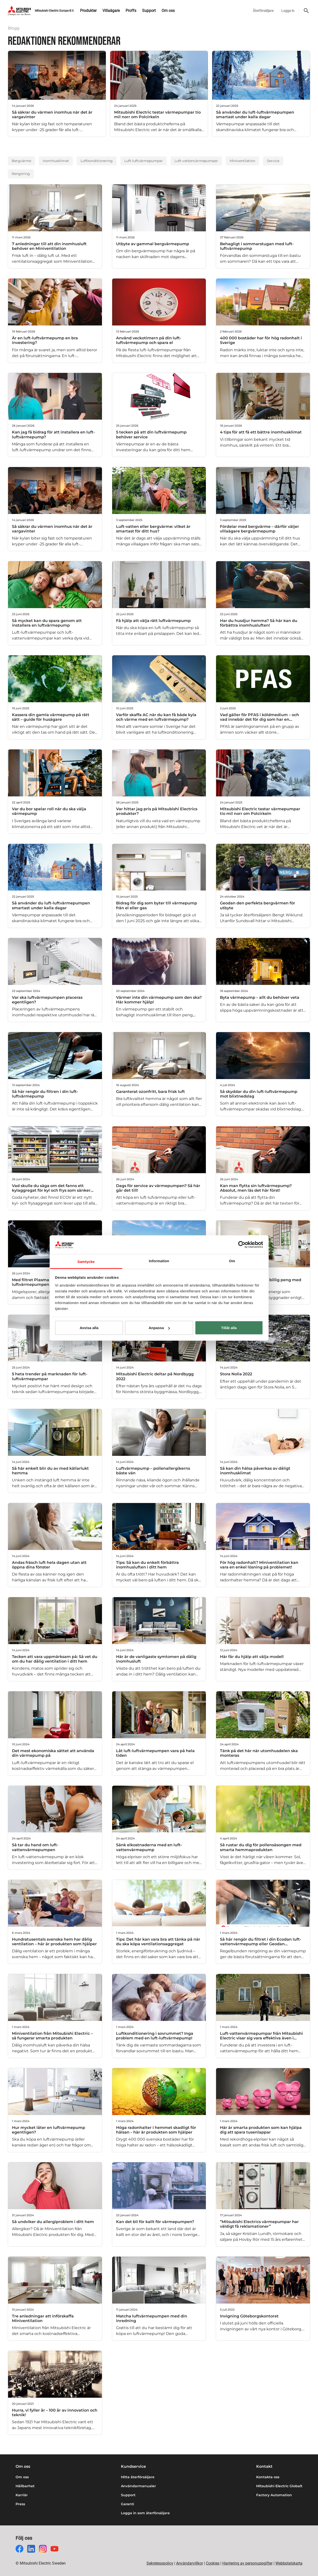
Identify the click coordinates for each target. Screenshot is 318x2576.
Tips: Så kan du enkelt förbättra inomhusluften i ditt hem (147, 1564)
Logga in (287, 11)
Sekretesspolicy (159, 2563)
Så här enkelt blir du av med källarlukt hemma (50, 1470)
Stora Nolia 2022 (236, 1374)
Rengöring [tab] (21, 173)
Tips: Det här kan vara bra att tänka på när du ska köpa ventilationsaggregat (158, 1941)
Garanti (127, 2504)
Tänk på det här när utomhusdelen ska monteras (259, 1753)
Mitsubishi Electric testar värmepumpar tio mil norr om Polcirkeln (157, 114)
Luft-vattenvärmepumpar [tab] (196, 161)
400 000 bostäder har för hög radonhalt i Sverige (261, 340)
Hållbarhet (25, 2486)
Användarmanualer (138, 2486)
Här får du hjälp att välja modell (252, 1656)
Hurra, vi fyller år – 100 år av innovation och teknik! (54, 2412)
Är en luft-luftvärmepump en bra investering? (45, 340)
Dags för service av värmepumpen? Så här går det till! (158, 1188)
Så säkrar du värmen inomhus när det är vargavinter (52, 114)
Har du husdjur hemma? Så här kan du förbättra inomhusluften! (258, 623)
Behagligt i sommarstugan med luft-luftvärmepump (257, 246)
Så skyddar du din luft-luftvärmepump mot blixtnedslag (258, 1094)
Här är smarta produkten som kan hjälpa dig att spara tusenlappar (261, 2130)
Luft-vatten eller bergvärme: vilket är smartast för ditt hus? (153, 528)
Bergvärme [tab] (21, 161)
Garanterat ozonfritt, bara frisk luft (150, 1091)
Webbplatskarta (288, 2563)
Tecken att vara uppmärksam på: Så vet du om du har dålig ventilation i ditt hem (54, 1659)
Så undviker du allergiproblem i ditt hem (53, 2221)
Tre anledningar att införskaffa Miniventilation (43, 2318)
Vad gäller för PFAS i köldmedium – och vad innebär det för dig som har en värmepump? (259, 717)
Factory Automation (274, 2495)
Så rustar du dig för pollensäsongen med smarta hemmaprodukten (260, 1847)
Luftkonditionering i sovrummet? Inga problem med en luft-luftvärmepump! (154, 2035)
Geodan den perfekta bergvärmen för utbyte (257, 905)
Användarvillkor (189, 2563)
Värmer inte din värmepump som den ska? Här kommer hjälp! (159, 999)
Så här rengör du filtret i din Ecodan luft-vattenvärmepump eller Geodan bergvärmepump (260, 1941)
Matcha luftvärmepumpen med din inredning (151, 2318)
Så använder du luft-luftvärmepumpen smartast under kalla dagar (255, 114)
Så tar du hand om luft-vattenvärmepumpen (35, 1847)
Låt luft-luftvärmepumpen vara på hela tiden (155, 1753)
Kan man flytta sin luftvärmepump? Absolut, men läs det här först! (256, 1188)
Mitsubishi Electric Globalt (279, 2486)
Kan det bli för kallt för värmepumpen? (155, 2221)
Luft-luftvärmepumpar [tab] (143, 161)
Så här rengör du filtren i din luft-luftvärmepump (45, 1094)
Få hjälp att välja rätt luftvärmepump (153, 620)
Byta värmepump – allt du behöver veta (259, 997)
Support (128, 2495)
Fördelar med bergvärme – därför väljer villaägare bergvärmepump (259, 528)
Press (20, 2504)
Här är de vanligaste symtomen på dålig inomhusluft (156, 1659)
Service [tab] (273, 161)
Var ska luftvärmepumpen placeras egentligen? (47, 999)
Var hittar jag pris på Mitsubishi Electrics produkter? (156, 811)
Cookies (212, 2563)
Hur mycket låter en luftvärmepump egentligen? (48, 2130)
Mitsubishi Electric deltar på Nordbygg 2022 (155, 1376)
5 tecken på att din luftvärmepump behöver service (151, 434)
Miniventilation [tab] (242, 161)
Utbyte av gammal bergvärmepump (152, 244)
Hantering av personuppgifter (247, 2563)
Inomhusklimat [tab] (56, 161)
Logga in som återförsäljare (145, 2513)
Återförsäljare (263, 11)
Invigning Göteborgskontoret (249, 2316)
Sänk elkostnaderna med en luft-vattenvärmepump (149, 1847)
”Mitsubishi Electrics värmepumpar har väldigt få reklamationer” (259, 2224)
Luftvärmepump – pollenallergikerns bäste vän (153, 1470)
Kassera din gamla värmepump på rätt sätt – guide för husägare (50, 717)
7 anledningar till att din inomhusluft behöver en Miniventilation (49, 246)
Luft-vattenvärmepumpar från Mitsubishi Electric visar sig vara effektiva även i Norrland (261, 2035)
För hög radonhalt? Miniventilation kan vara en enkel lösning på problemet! (259, 1564)
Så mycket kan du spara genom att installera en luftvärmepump (47, 623)
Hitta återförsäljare (137, 2477)
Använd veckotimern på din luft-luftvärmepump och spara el (148, 340)
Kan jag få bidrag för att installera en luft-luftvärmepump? (53, 434)
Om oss (22, 2477)
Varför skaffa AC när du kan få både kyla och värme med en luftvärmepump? (156, 717)
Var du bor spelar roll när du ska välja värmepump (49, 811)
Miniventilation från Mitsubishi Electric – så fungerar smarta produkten (52, 2035)
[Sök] (306, 10)
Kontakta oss (267, 2477)
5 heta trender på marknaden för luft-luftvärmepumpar (49, 1376)
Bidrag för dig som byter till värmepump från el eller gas (156, 905)
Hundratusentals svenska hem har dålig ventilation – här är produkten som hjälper (54, 1941)
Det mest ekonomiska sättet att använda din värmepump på (53, 1753)
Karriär (22, 2495)
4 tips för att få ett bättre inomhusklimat (261, 432)
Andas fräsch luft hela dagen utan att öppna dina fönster (49, 1564)
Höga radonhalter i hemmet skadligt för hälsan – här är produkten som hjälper (156, 2130)
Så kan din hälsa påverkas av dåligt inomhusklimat (255, 1470)
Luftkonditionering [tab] (97, 161)
